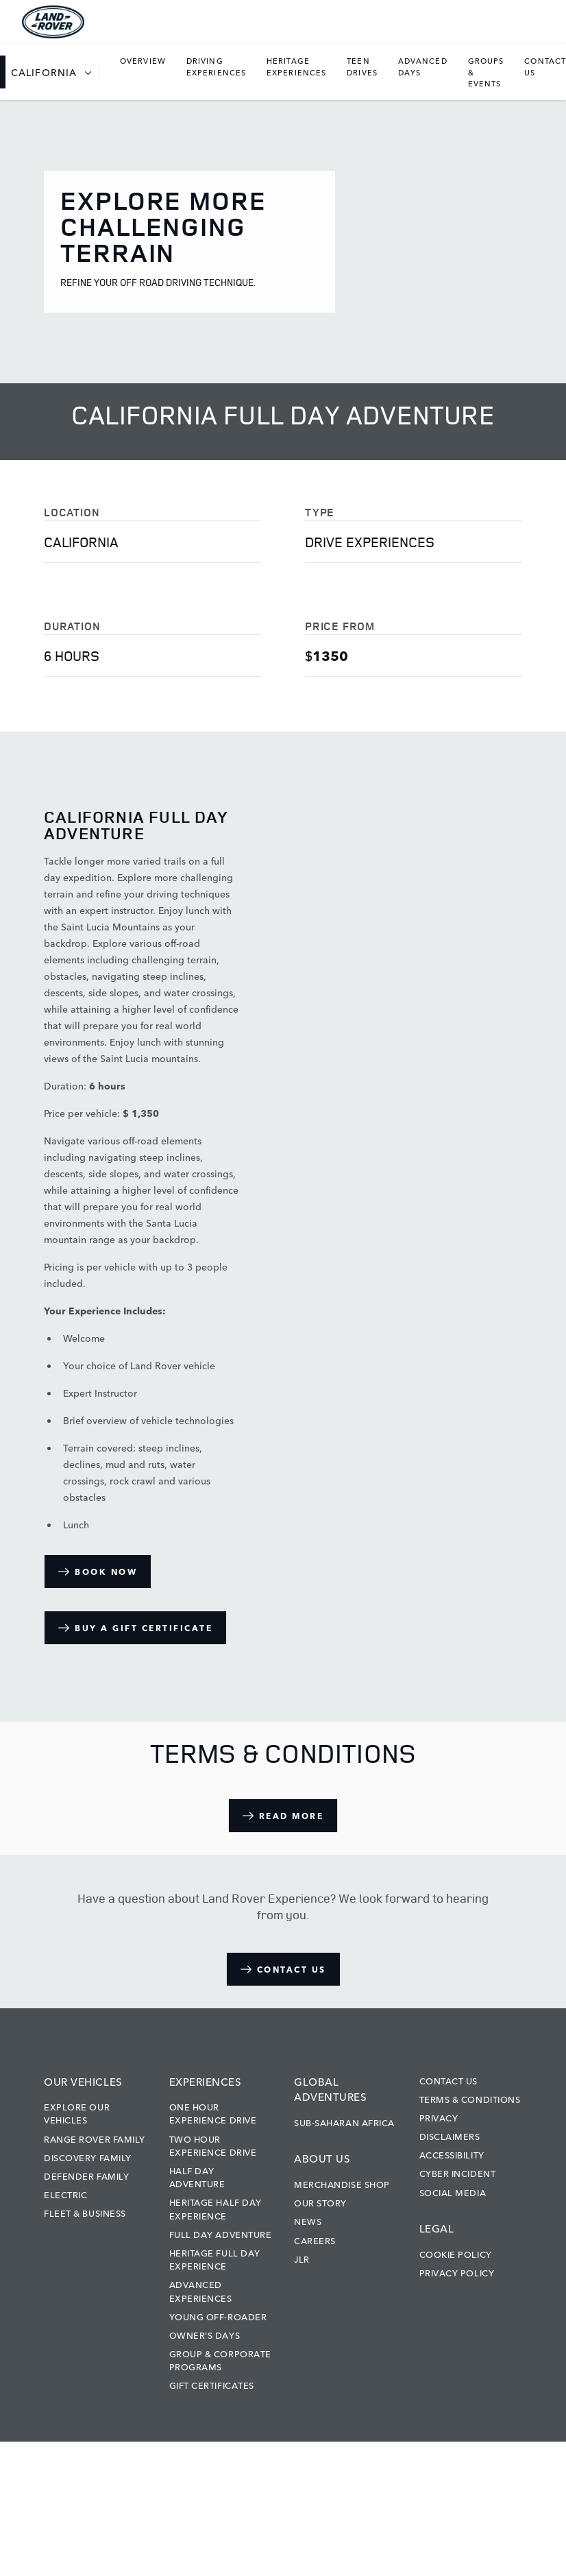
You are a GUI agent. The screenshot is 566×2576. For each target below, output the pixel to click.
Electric (65, 2194)
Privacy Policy (457, 2272)
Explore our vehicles (77, 2113)
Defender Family (86, 2175)
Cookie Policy (455, 2254)
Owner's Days (205, 2334)
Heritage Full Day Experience (214, 2259)
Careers (315, 2240)
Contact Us (448, 2080)
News (307, 2221)
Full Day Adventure (220, 2234)
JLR (302, 2258)
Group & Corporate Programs (220, 2359)
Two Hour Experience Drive (213, 2145)
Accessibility (451, 2154)
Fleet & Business (85, 2212)
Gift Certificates (211, 2385)
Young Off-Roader (218, 2316)
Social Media (453, 2192)
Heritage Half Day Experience (215, 2208)
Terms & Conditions (470, 2099)
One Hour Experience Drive (213, 2113)
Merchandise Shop (342, 2184)
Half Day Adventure (197, 2176)
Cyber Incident (457, 2173)
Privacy (438, 2117)
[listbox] (55, 72)
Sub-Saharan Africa (344, 2122)
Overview (143, 60)
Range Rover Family (94, 2138)
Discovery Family (88, 2157)
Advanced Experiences (200, 2290)
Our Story (320, 2202)
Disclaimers (449, 2136)
